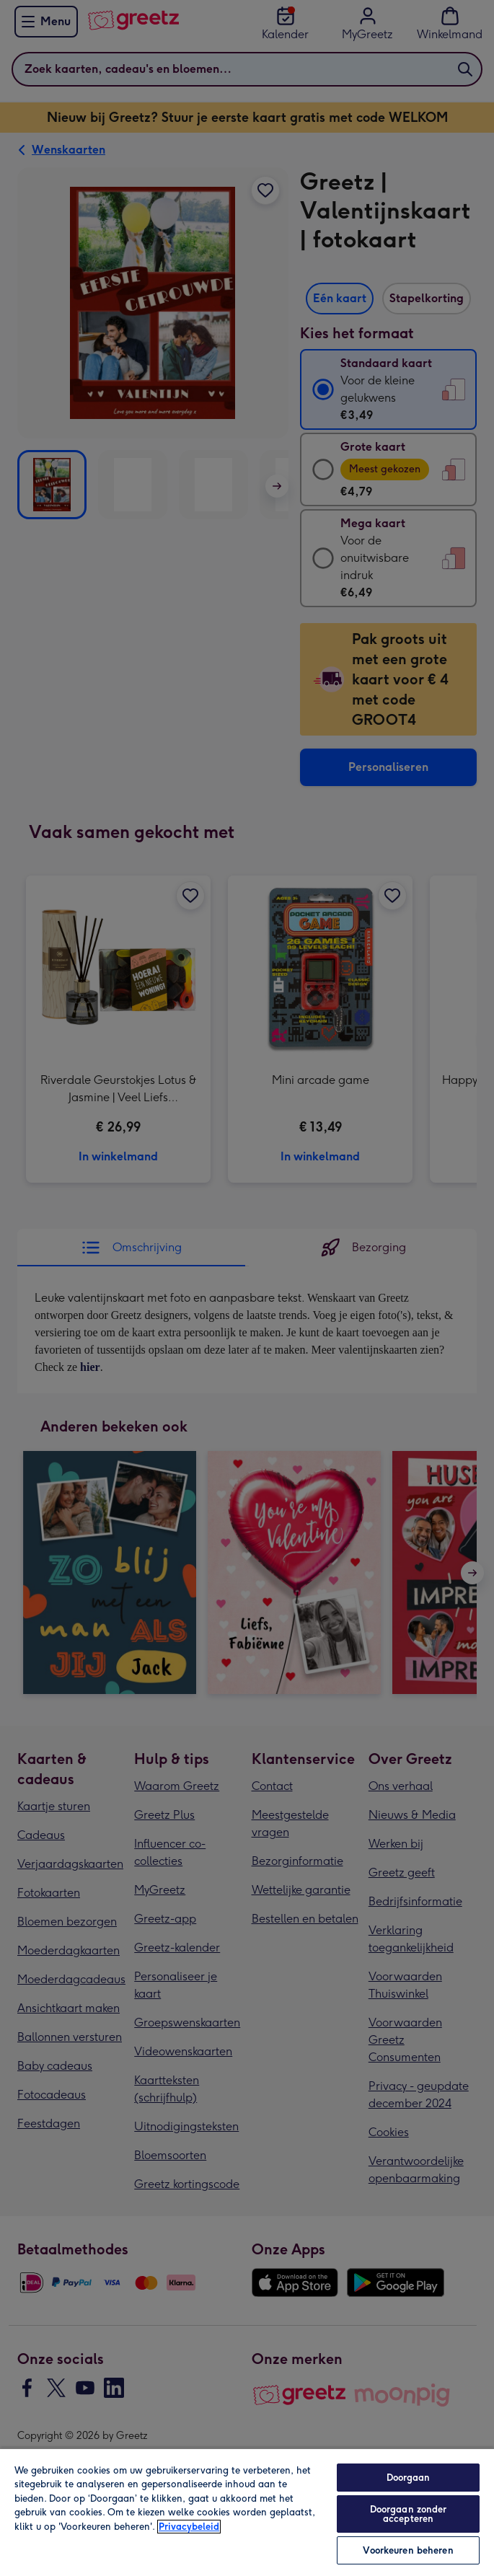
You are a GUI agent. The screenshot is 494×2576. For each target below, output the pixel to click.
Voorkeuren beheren (408, 2550)
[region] (247, 2512)
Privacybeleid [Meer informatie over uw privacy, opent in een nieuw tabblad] (189, 2526)
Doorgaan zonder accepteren (408, 2514)
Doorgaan (409, 2477)
